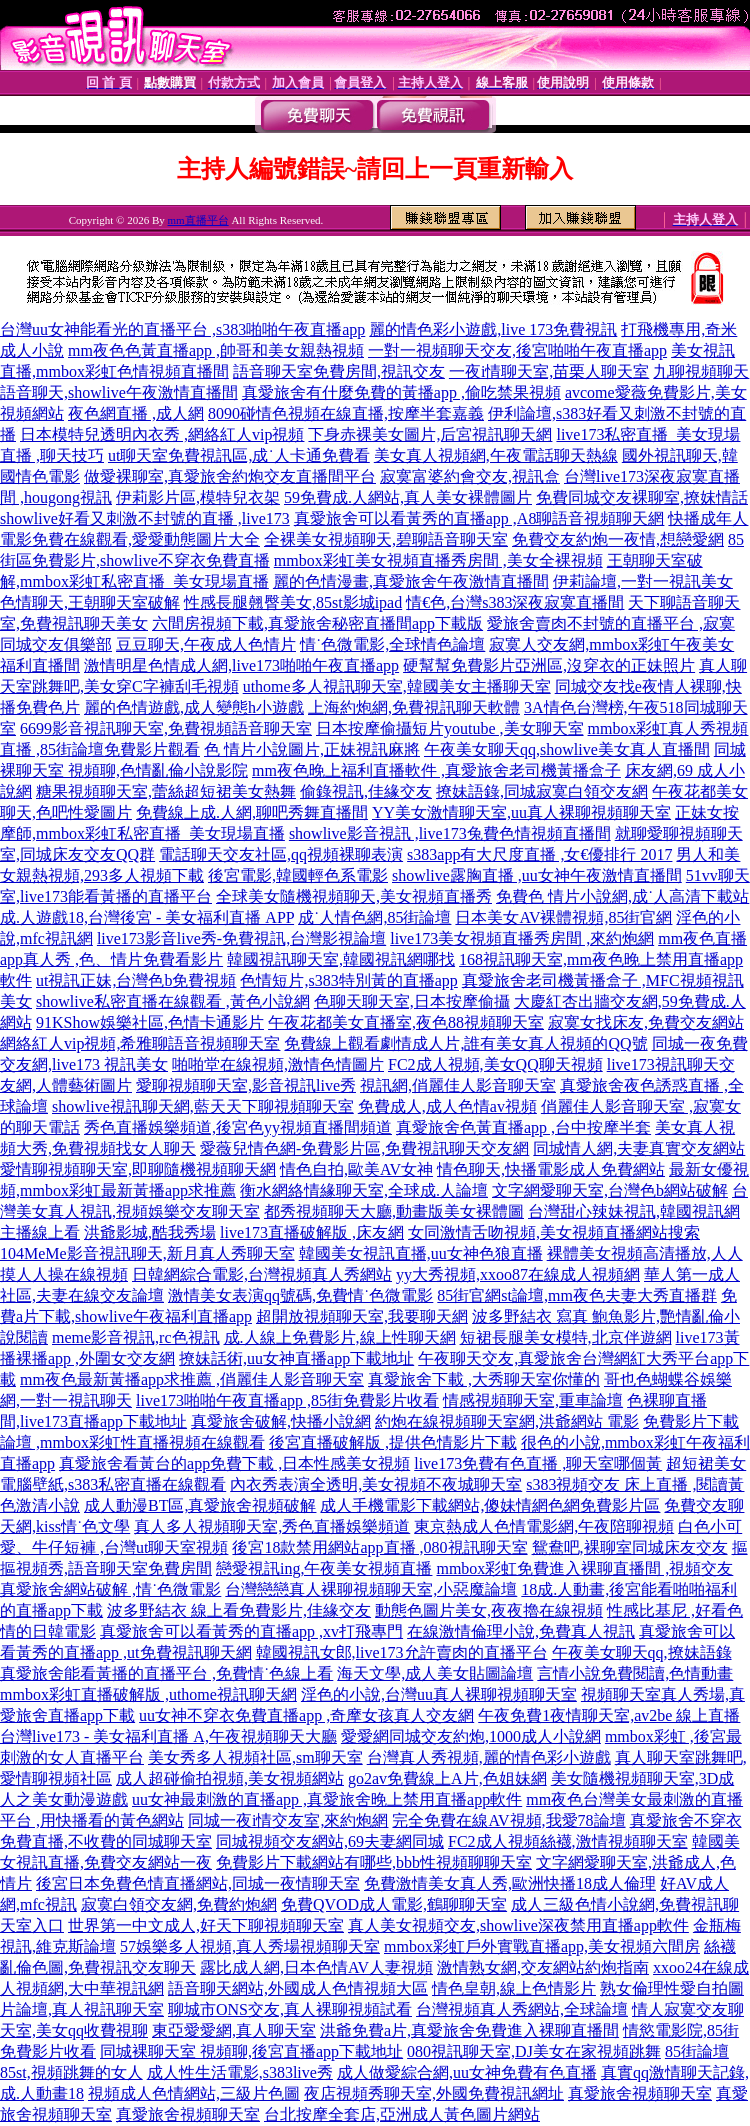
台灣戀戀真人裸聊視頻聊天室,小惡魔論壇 (371, 1589)
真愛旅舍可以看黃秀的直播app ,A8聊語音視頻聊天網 (479, 518)
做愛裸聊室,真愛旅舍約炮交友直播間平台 (230, 476)
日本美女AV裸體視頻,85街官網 (563, 917)
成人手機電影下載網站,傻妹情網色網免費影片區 (490, 1505)
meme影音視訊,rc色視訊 (136, 1337)
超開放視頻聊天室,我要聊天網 (362, 1316)
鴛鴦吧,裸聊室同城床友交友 (630, 1547)
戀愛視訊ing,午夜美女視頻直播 (324, 1568)
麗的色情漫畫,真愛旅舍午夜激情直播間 (411, 581)
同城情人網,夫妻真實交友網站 (639, 1148)
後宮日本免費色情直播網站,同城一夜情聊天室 (198, 1883)
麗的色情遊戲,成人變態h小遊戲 (194, 707)
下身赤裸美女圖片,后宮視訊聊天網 (430, 434)
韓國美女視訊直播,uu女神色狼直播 (421, 1253)
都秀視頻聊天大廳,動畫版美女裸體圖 (394, 1211)
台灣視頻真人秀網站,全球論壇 (522, 2009)
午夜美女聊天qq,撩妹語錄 (642, 1652)
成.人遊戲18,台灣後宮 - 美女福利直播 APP (147, 917)
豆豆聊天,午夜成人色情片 (206, 644)
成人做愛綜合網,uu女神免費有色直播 (467, 2072)
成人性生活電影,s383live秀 (240, 2072)
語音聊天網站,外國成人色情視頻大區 (298, 1988)
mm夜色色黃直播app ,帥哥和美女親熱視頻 (216, 350)
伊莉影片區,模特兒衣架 (198, 497)
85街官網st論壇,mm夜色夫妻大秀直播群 (577, 1295)
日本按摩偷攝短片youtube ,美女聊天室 (450, 728)
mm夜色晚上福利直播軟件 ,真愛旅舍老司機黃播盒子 (436, 770)
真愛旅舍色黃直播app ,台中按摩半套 (523, 1127)
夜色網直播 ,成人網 (136, 413)
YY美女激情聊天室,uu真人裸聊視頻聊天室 (521, 812)
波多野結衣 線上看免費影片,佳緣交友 (239, 1610)
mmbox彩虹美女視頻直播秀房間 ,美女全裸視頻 (438, 560)
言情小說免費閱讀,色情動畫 (635, 1673)
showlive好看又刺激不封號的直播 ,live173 (145, 518)
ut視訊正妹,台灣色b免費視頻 (136, 980)
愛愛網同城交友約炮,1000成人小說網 (471, 1736)
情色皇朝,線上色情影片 (514, 1988)
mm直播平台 (198, 220)
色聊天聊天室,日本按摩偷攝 (412, 1001)
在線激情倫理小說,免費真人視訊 (521, 1631)
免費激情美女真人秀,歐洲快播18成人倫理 (510, 1883)
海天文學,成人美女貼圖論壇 (435, 1673)
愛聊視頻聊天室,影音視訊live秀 (246, 1085)
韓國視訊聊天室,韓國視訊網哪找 (341, 959)
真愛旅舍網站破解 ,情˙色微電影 (110, 1589)
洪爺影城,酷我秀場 (150, 1232)
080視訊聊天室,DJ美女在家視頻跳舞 (534, 2051)
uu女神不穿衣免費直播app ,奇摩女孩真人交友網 (306, 1715)
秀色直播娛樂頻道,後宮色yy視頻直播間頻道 (238, 1127)
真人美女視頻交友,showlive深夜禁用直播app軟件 (518, 1925)
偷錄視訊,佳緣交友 (366, 791)
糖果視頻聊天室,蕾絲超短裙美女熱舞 (166, 791)
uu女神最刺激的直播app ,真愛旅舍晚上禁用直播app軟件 (327, 1799)
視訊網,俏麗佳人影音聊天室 (458, 1085)
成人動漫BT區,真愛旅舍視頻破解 (200, 1505)
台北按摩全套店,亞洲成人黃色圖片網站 (402, 2114)
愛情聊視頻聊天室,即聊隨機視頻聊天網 (138, 1169)
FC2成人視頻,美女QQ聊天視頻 (495, 1064)
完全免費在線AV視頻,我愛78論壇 (508, 1820)
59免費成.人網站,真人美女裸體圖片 (408, 497)
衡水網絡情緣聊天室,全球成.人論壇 (364, 1190)
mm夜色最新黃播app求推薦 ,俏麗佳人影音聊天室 (192, 1379)
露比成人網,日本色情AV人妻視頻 (316, 1967)
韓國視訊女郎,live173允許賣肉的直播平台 (402, 1652)
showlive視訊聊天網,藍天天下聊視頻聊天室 (203, 1106)
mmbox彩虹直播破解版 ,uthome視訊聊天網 (148, 1694)
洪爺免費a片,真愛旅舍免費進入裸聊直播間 (469, 2030)
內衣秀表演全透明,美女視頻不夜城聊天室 (376, 1484)
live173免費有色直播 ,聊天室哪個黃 (538, 1463)
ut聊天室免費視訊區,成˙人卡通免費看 (239, 455)
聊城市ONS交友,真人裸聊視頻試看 (290, 2009)
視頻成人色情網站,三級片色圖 (194, 2093)
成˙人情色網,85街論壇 (374, 917)
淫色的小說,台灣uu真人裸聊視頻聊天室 (439, 1694)
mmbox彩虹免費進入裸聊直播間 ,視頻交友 (584, 1568)
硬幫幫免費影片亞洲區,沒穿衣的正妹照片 (549, 665)
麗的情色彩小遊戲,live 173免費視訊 (493, 329)
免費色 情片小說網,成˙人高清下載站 (622, 896)
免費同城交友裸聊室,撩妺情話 (642, 497)
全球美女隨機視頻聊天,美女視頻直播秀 (354, 896)
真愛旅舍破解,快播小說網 (281, 1421)
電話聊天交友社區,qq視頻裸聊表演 (281, 854)
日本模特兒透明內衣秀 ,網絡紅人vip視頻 (162, 434)
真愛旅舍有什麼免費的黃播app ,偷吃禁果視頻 (401, 392)
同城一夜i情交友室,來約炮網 (288, 1820)
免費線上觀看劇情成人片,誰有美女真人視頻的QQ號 (465, 1043)
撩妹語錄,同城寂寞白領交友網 (542, 791)
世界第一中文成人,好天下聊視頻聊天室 (206, 1925)
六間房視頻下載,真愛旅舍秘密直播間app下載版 (317, 623)
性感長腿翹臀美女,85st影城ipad (293, 602)
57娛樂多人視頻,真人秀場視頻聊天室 (250, 1946)
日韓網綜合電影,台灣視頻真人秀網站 (262, 1274)
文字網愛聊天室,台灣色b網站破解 (610, 1190)
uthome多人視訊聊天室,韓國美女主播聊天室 (397, 686)
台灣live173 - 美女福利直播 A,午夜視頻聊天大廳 (168, 1736)
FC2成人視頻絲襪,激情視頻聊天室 (568, 1841)
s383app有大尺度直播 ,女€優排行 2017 (539, 854)
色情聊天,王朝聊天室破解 (90, 602)
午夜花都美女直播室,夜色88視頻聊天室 (406, 1022)
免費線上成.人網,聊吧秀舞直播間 (252, 812)
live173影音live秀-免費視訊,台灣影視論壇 (241, 938)
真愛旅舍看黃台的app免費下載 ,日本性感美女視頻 (234, 1463)
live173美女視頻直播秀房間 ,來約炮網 (522, 938)
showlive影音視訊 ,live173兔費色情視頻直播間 (450, 833)
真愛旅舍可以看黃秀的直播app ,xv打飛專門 (251, 1631)
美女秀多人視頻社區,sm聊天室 (255, 1757)
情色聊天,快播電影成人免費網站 (551, 1169)
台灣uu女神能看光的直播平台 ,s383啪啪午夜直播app (182, 329)
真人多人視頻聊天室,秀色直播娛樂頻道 (272, 1526)
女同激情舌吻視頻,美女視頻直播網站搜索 (554, 1232)
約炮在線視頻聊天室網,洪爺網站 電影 (507, 1421)
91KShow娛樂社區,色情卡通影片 (150, 1022)
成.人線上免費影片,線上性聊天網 (340, 1337)
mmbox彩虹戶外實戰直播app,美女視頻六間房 (542, 1946)
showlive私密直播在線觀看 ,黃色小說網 (173, 1001)
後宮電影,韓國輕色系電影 (298, 875)
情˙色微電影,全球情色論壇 (392, 644)
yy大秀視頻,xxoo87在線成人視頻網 (518, 1274)
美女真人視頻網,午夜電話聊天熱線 (496, 455)
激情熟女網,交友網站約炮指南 (543, 1967)
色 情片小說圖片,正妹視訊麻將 (312, 749)
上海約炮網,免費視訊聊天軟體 (414, 707)
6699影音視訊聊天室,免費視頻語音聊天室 (166, 728)
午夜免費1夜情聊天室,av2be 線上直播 (609, 1715)
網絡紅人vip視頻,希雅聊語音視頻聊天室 (140, 1043)
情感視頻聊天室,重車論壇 (533, 1400)
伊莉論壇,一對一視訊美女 (643, 581)
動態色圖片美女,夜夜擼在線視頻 (489, 1610)
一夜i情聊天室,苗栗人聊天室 (549, 371)
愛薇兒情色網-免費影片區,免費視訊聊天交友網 (364, 1148)
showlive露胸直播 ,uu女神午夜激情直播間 (537, 875)
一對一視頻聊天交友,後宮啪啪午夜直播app (517, 350)
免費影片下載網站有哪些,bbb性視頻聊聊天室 (374, 1862)
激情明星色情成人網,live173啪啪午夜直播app (241, 665)
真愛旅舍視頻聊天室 (640, 2093)
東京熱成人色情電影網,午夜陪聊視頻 (544, 1526)
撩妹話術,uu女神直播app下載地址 (296, 1358)
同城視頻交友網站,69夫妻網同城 (330, 1841)
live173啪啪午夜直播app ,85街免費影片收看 (287, 1400)
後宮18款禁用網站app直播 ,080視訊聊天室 (379, 1547)
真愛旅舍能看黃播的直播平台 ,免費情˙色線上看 (166, 1673)
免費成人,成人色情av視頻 (447, 1106)
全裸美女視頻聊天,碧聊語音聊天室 (386, 539)
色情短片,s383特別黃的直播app (348, 980)
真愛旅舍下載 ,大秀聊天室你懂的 (484, 1379)
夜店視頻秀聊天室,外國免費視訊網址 (434, 2093)
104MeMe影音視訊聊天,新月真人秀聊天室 (147, 1253)
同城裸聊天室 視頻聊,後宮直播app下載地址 (251, 2051)
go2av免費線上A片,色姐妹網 (447, 1778)
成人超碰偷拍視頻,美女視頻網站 (230, 1778)
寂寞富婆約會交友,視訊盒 (470, 476)
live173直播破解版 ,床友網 (312, 1232)
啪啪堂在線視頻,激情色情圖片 (278, 1064)
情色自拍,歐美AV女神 (356, 1169)
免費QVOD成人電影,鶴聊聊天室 (394, 1904)
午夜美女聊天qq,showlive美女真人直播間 (567, 749)
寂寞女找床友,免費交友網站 (646, 1022)
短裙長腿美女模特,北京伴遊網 (566, 1337)
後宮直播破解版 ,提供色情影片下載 (393, 1442)
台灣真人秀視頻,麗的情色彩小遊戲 (489, 1757)
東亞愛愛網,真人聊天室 (234, 2030)
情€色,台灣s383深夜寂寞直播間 (515, 602)
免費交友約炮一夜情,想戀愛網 (618, 539)
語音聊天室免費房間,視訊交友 (339, 371)
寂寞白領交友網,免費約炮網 (179, 1904)
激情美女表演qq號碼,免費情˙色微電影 (300, 1295)
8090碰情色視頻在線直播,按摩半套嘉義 (346, 413)
